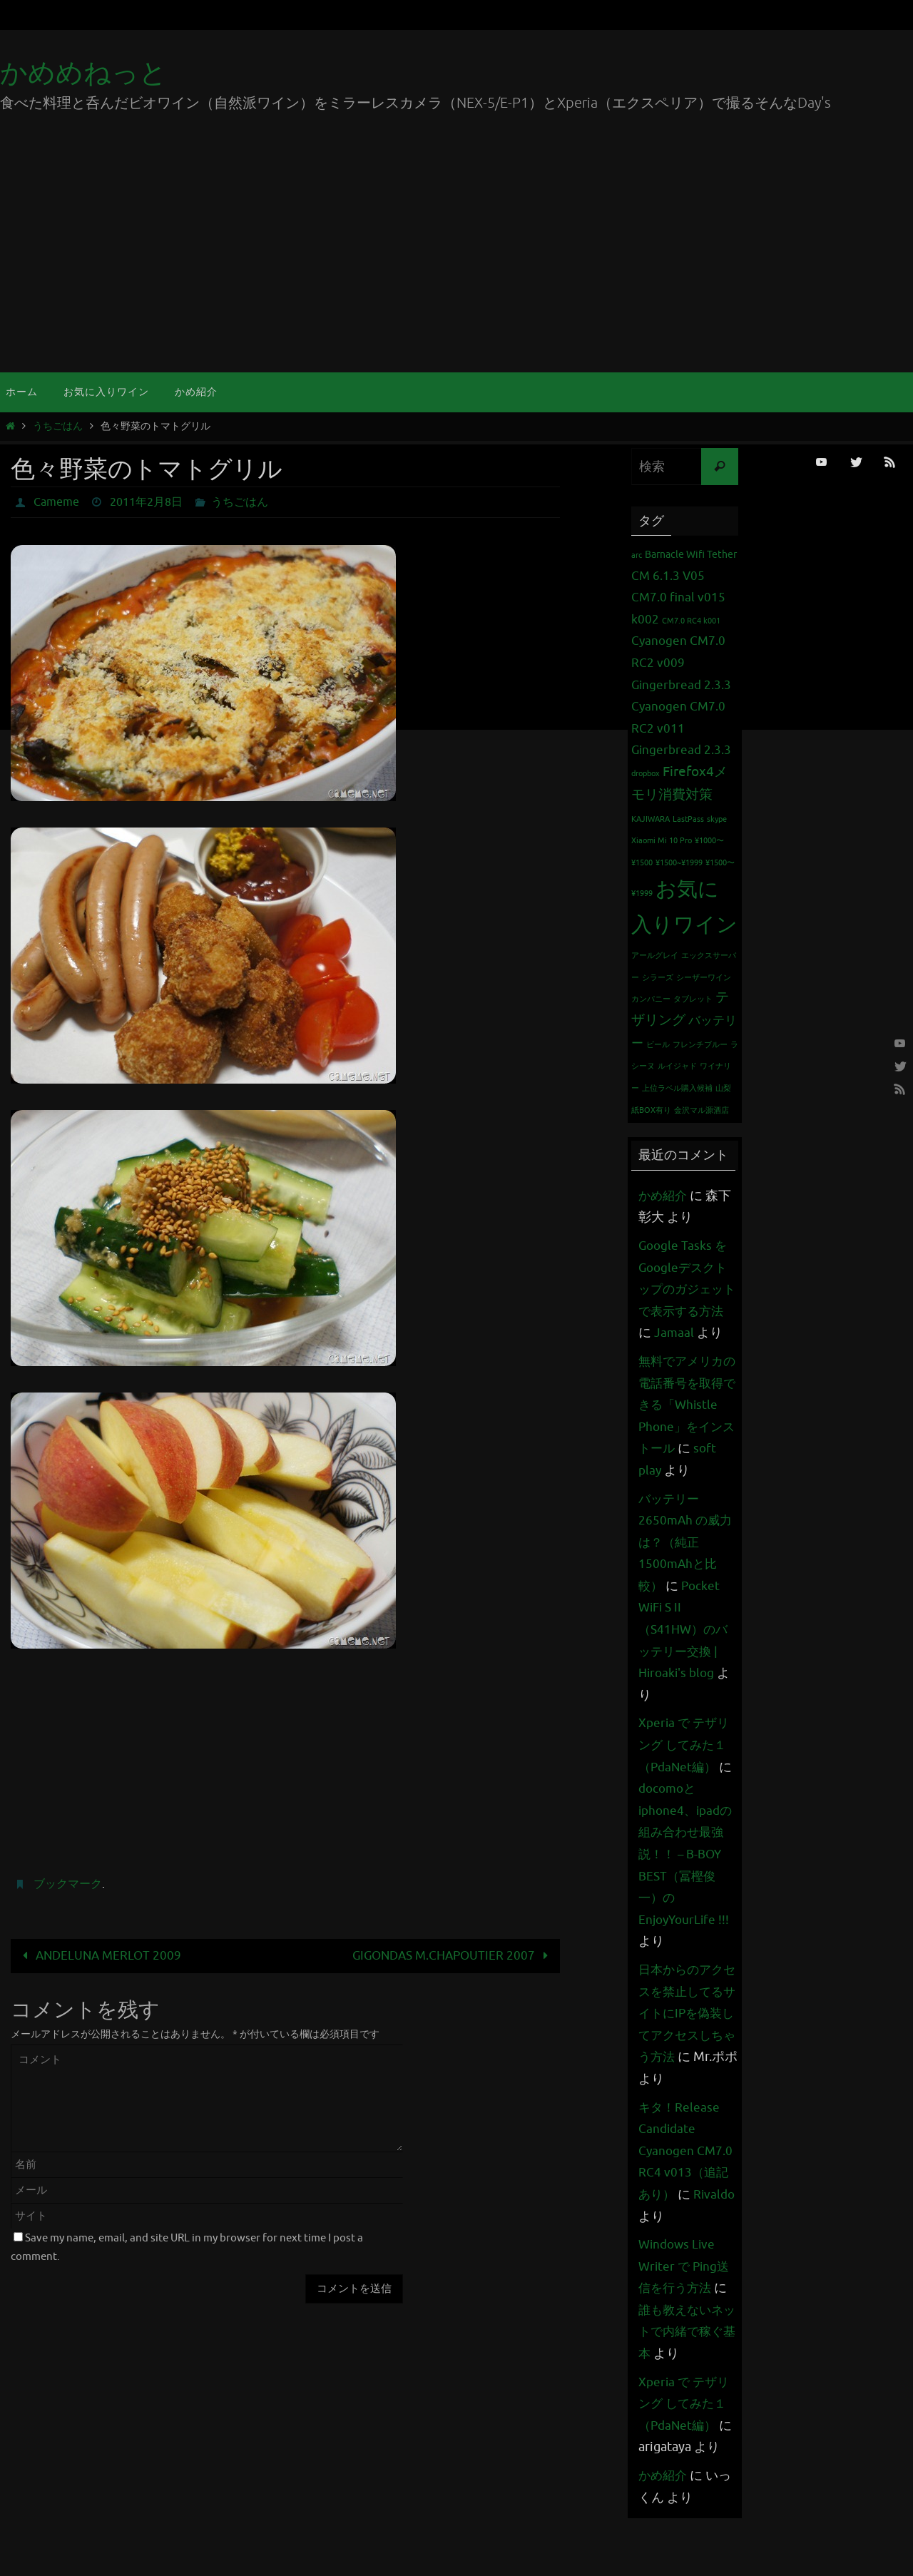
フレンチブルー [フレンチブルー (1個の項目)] (700, 1044)
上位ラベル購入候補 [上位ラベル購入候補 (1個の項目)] (677, 1088)
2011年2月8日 (146, 502)
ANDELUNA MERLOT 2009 (99, 1955)
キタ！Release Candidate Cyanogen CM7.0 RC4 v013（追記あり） (686, 2194)
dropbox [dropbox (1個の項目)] (645, 773)
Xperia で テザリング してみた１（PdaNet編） (685, 1788)
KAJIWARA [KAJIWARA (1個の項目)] (650, 819)
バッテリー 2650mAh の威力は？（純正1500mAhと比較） (686, 1585)
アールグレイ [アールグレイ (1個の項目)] (654, 955)
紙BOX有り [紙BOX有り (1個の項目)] (651, 1110)
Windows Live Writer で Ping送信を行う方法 (685, 2309)
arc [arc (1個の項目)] (636, 555)
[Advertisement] (456, 265)
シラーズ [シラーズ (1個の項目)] (657, 977)
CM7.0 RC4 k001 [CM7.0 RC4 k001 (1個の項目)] (691, 621)
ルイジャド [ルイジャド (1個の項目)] (677, 1066)
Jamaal (690, 1332)
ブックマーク (68, 1884)
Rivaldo (660, 2260)
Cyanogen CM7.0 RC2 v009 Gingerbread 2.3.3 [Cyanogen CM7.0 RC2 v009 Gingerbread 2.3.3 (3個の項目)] (681, 662)
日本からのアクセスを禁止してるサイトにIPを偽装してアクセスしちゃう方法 (683, 2056)
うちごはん (58, 426)
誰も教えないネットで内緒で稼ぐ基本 (683, 2375)
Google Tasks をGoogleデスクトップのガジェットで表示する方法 (685, 1289)
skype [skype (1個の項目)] (717, 819)
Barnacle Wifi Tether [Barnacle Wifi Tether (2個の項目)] (691, 554)
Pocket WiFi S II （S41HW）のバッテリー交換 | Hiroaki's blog (685, 1673)
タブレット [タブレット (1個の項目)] (693, 999)
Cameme (56, 502)
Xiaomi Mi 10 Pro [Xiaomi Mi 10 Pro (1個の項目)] (661, 840)
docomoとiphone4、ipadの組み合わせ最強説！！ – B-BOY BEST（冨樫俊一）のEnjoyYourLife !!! (688, 1897)
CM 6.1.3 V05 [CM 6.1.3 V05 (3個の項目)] (668, 576)
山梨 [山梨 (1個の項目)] (723, 1088)
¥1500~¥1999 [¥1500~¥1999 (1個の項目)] (679, 862)
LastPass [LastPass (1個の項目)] (688, 819)
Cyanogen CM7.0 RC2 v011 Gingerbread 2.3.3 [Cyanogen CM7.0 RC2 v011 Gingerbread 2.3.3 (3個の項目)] (681, 728)
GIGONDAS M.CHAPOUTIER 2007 (453, 1955)
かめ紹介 (664, 1195)
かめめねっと (83, 73)
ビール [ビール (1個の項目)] (658, 1044)
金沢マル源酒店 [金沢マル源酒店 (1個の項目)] (701, 1110)
